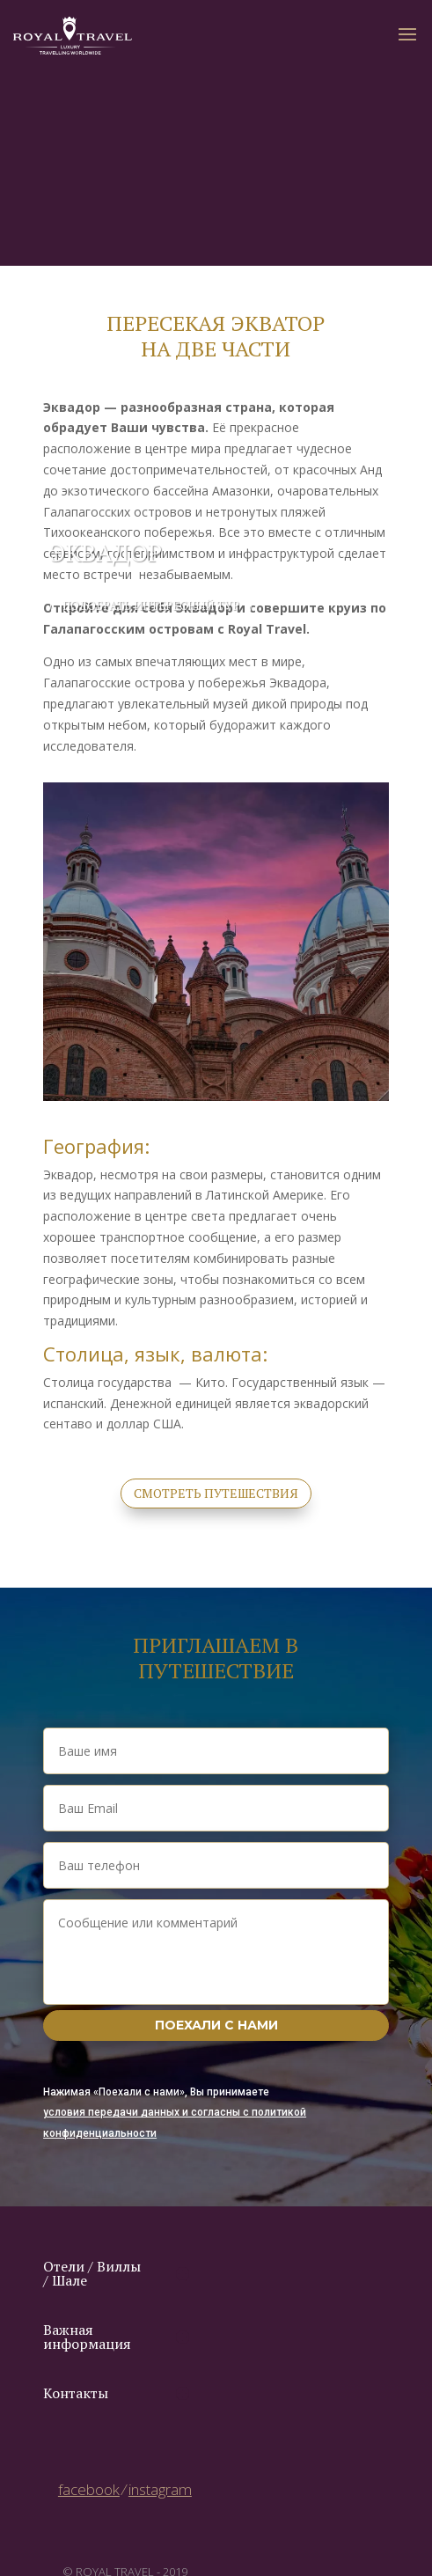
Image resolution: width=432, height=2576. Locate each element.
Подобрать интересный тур (150, 605)
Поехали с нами (216, 2025)
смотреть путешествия (216, 1493)
